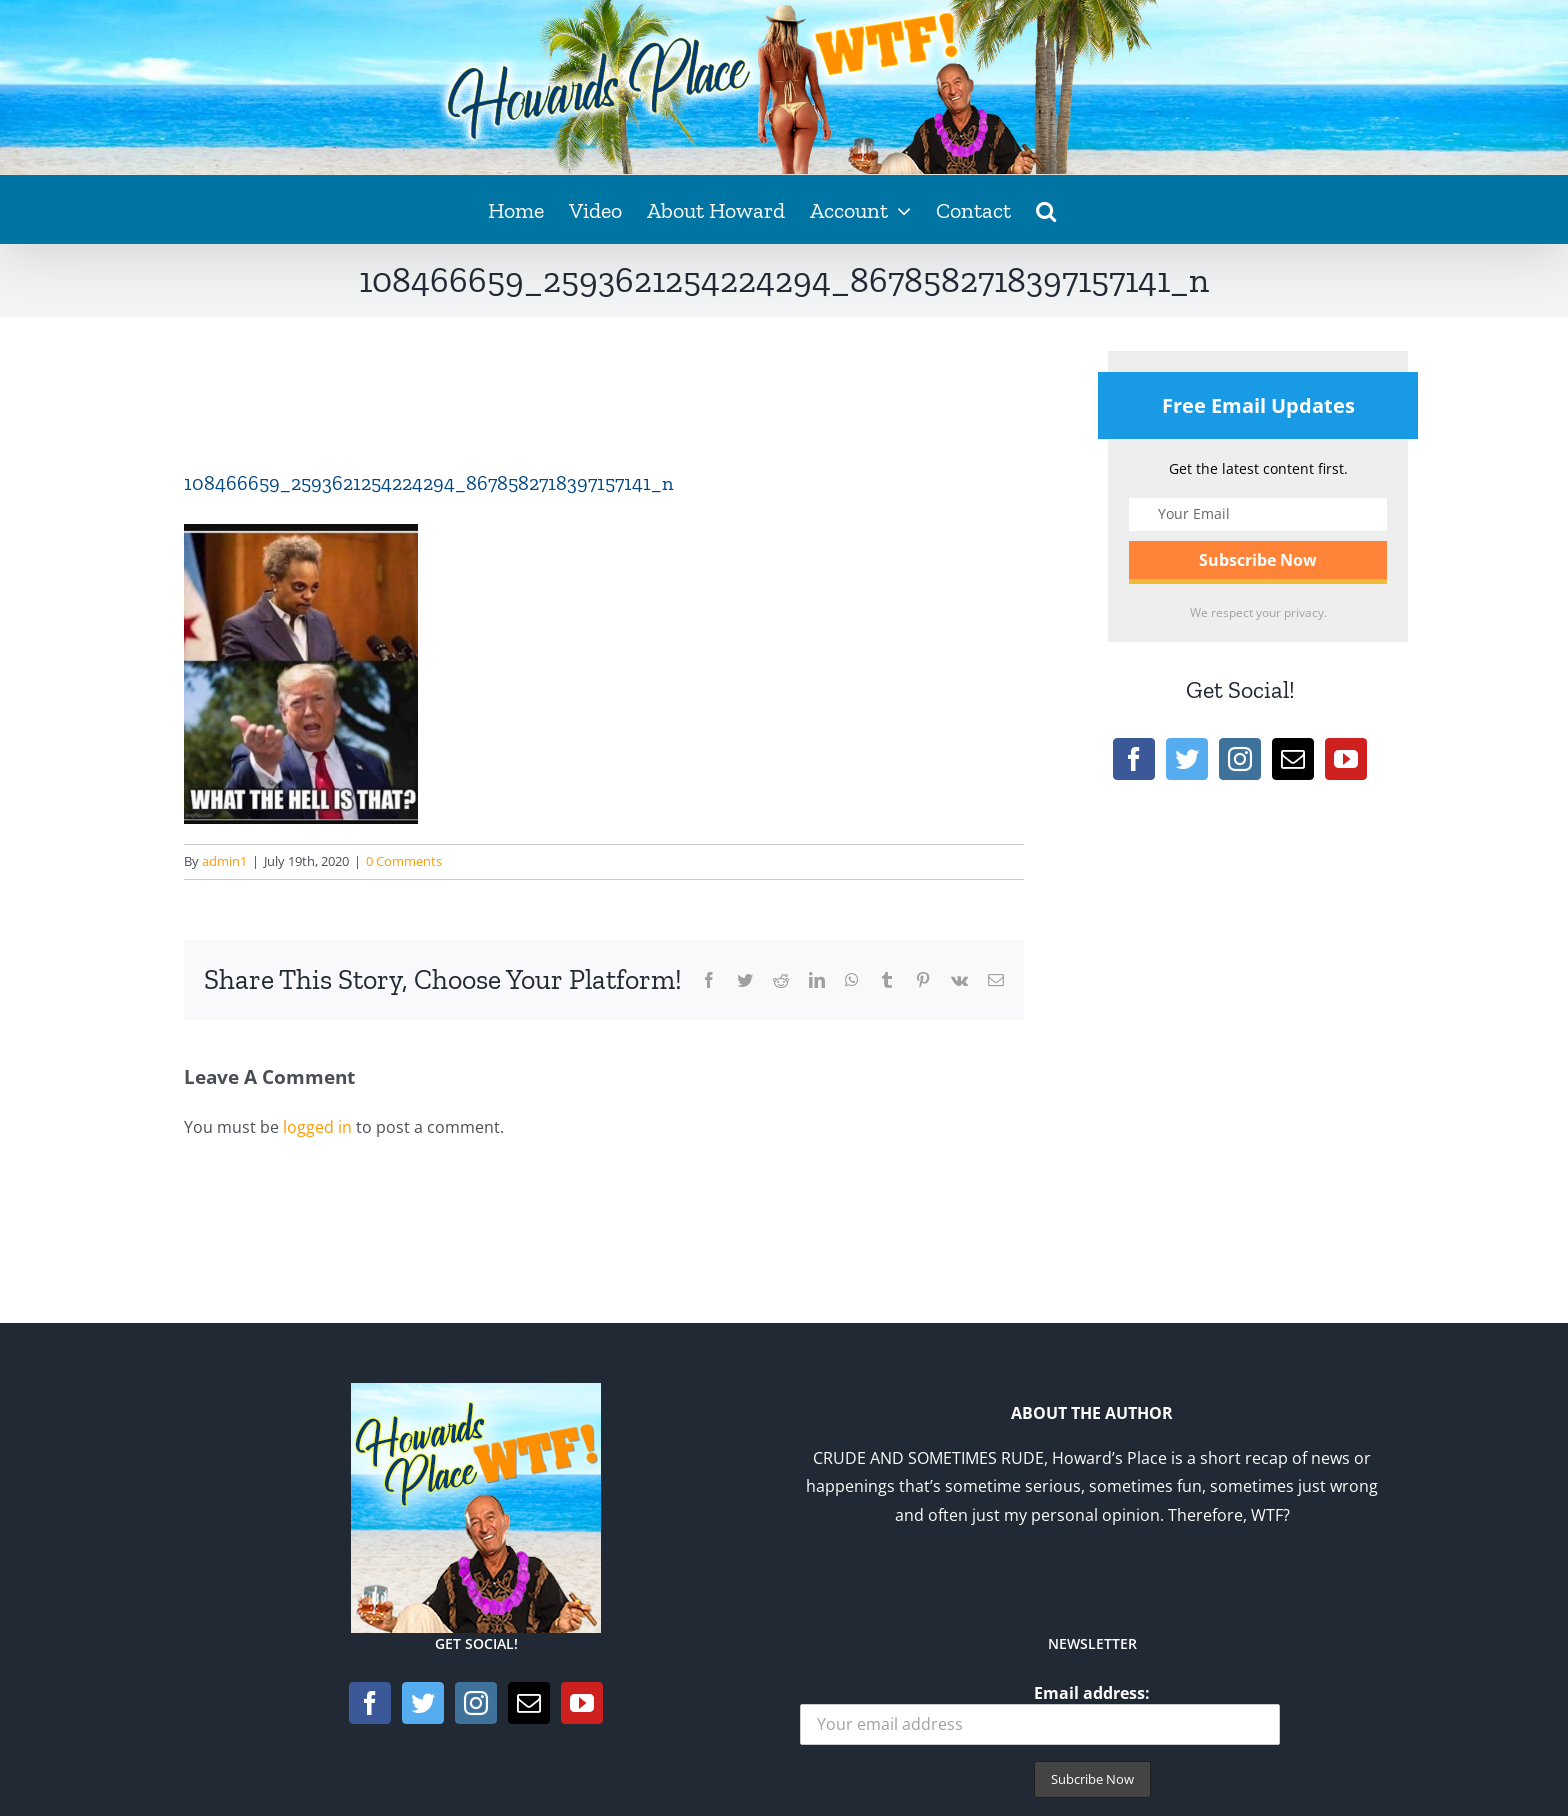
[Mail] (1293, 759)
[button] (1046, 209)
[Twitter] (1187, 759)
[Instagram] (1240, 759)
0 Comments (404, 861)
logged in (317, 1127)
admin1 (224, 861)
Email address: (1040, 1713)
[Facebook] (1134, 759)
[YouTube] (1346, 759)
